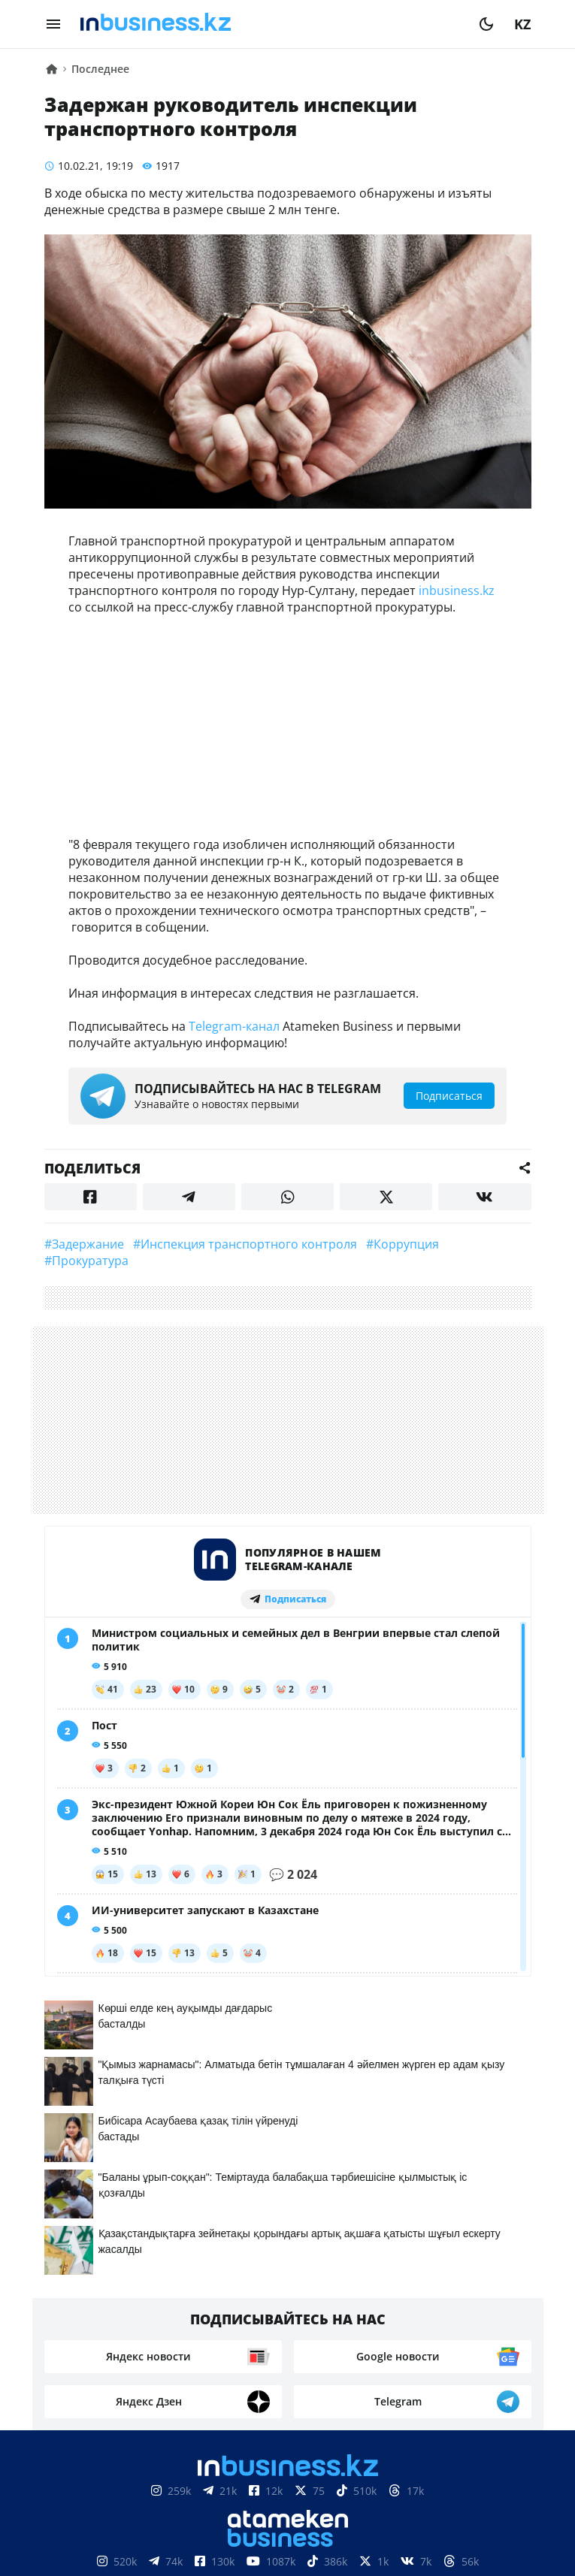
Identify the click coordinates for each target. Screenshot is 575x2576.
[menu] (53, 24)
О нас (78, 2546)
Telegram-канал (234, 1026)
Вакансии (400, 2546)
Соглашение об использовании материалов (287, 2500)
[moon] (486, 24)
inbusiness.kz (457, 590)
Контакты (143, 2546)
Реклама (220, 2546)
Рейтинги (482, 2546)
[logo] (269, 24)
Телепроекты (307, 2546)
